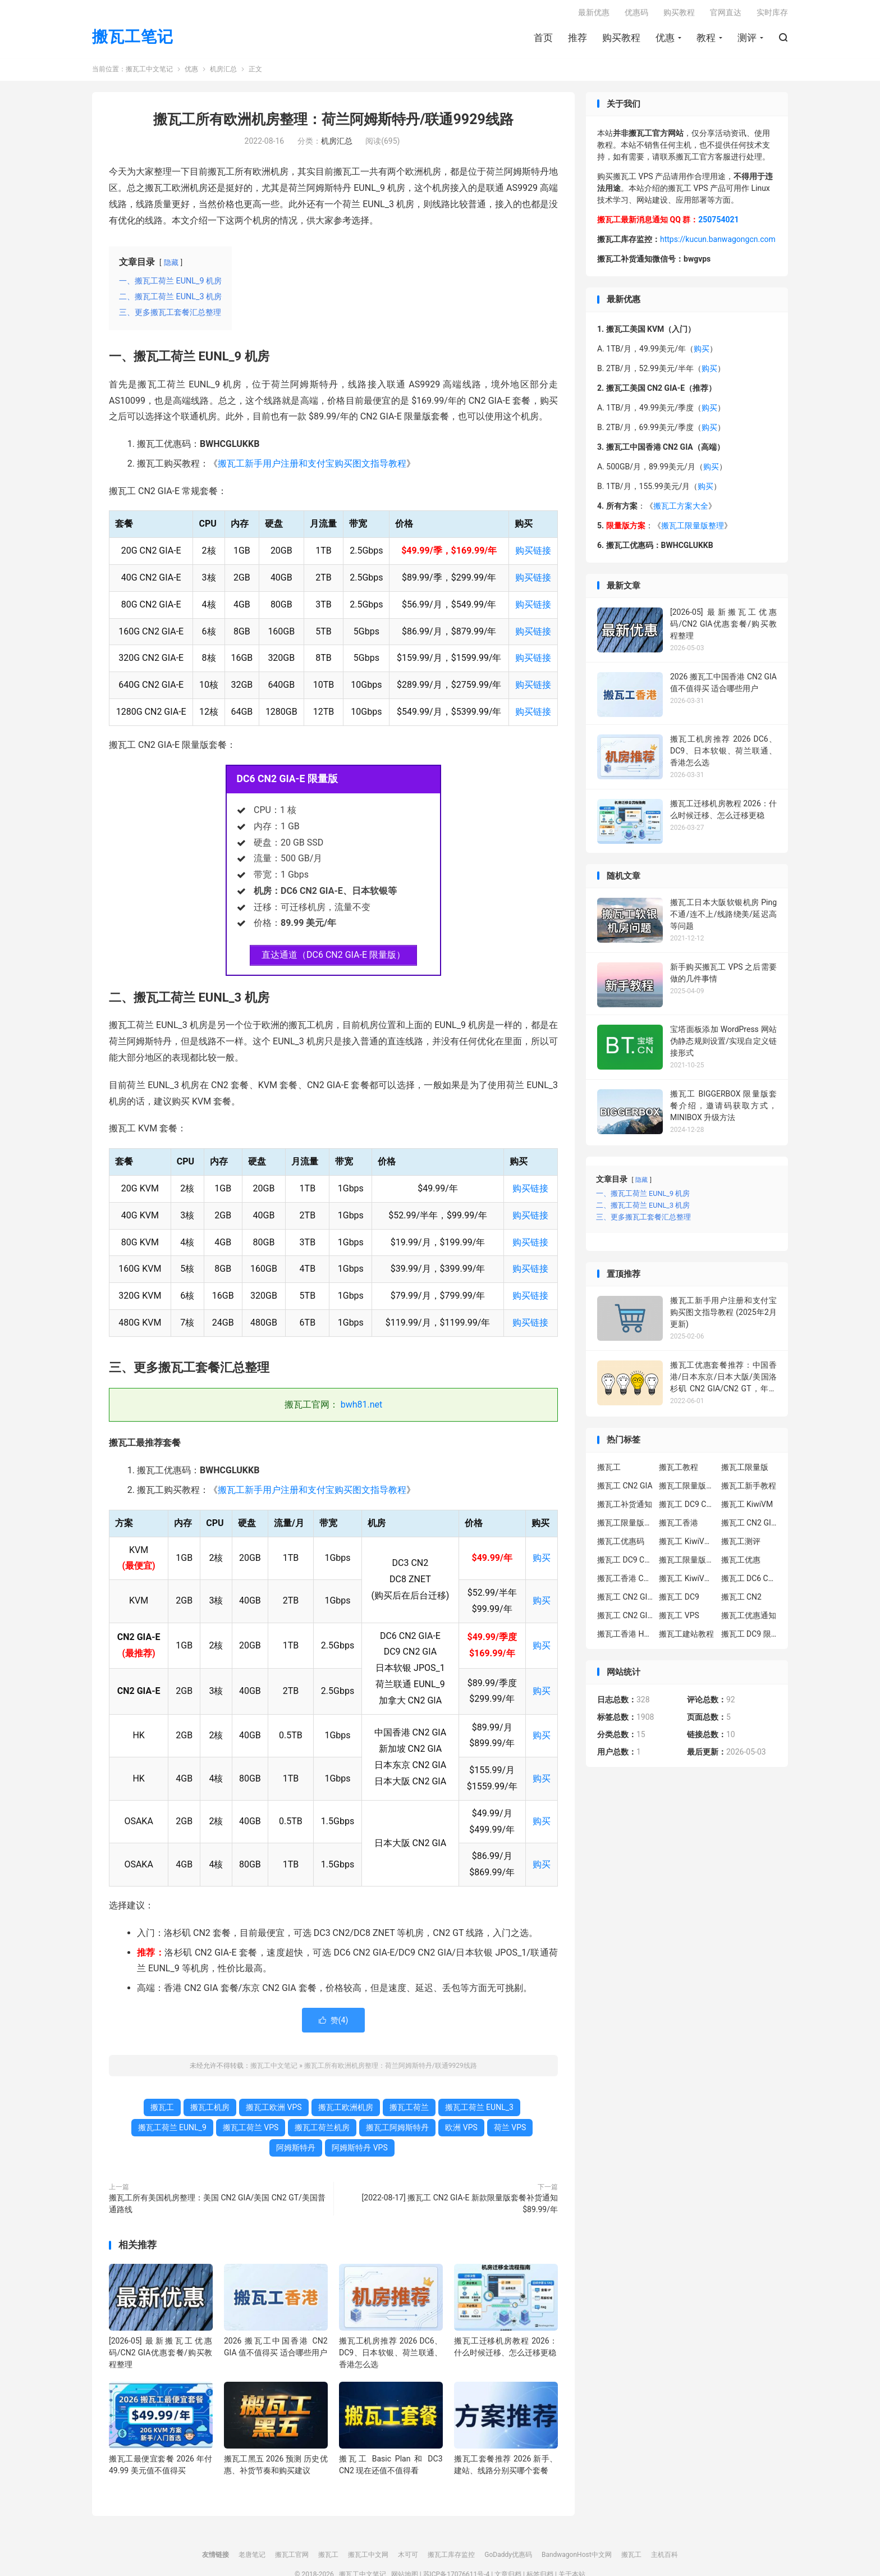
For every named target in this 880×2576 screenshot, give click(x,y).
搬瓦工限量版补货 (625, 1526)
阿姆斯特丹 (295, 2151)
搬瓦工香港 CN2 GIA (625, 1581)
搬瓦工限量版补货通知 (687, 1563)
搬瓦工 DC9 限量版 (749, 1637)
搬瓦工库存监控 (451, 2559)
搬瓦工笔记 (132, 39)
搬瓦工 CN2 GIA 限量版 (625, 1618)
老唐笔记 (252, 2559)
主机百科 (664, 2559)
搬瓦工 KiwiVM (747, 1507)
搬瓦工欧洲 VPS (274, 2111)
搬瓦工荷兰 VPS (251, 2131)
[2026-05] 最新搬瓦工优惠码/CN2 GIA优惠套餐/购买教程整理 (161, 2356)
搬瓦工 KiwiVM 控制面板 (687, 1581)
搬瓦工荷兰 (409, 2111)
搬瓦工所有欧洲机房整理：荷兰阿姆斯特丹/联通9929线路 (333, 123)
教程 (706, 39)
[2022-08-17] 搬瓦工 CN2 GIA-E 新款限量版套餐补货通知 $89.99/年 (460, 2207)
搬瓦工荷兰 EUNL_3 (479, 2111)
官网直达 (725, 14)
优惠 (665, 39)
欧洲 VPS (461, 2131)
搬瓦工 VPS (679, 1618)
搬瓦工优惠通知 (748, 1618)
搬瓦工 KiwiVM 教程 (687, 1544)
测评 (747, 39)
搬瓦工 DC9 (679, 1600)
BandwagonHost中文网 (577, 2559)
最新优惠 (593, 14)
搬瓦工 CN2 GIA (625, 1489)
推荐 (577, 39)
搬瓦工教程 (678, 1470)
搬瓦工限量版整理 (692, 529)
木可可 (408, 2559)
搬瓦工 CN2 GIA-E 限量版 (625, 1600)
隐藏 (171, 266)
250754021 (718, 223)
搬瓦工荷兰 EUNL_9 (172, 2131)
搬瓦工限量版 (744, 1470)
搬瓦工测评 (740, 1544)
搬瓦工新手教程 (748, 1489)
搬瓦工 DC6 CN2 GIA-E (749, 1581)
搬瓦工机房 (210, 2111)
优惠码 (636, 14)
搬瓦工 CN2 (741, 1600)
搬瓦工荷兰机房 (322, 2131)
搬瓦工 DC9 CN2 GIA (687, 1507)
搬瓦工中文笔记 (149, 73)
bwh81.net (362, 1408)
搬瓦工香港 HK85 (625, 1637)
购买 (542, 1561)
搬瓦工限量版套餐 (687, 1489)
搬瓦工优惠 (740, 1563)
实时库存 (772, 14)
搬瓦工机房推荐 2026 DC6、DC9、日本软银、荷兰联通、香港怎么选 (391, 2356)
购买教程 (621, 39)
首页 (543, 39)
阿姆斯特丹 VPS (360, 2151)
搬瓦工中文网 (368, 2559)
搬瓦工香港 (678, 1526)
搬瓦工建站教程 (686, 1637)
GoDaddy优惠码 (508, 2559)
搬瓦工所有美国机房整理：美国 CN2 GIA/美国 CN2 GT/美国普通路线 (217, 2207)
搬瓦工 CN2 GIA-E (749, 1526)
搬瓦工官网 (292, 2559)
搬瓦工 (162, 2111)
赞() (334, 2024)
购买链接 (533, 554)
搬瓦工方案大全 (680, 509)
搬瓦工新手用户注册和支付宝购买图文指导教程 (312, 467)
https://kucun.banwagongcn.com (718, 243)
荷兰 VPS (510, 2131)
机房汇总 (223, 73)
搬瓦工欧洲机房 (345, 2111)
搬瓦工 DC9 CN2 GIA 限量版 (625, 1563)
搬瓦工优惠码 (620, 1544)
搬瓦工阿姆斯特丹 (397, 2131)
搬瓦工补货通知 (624, 1507)
